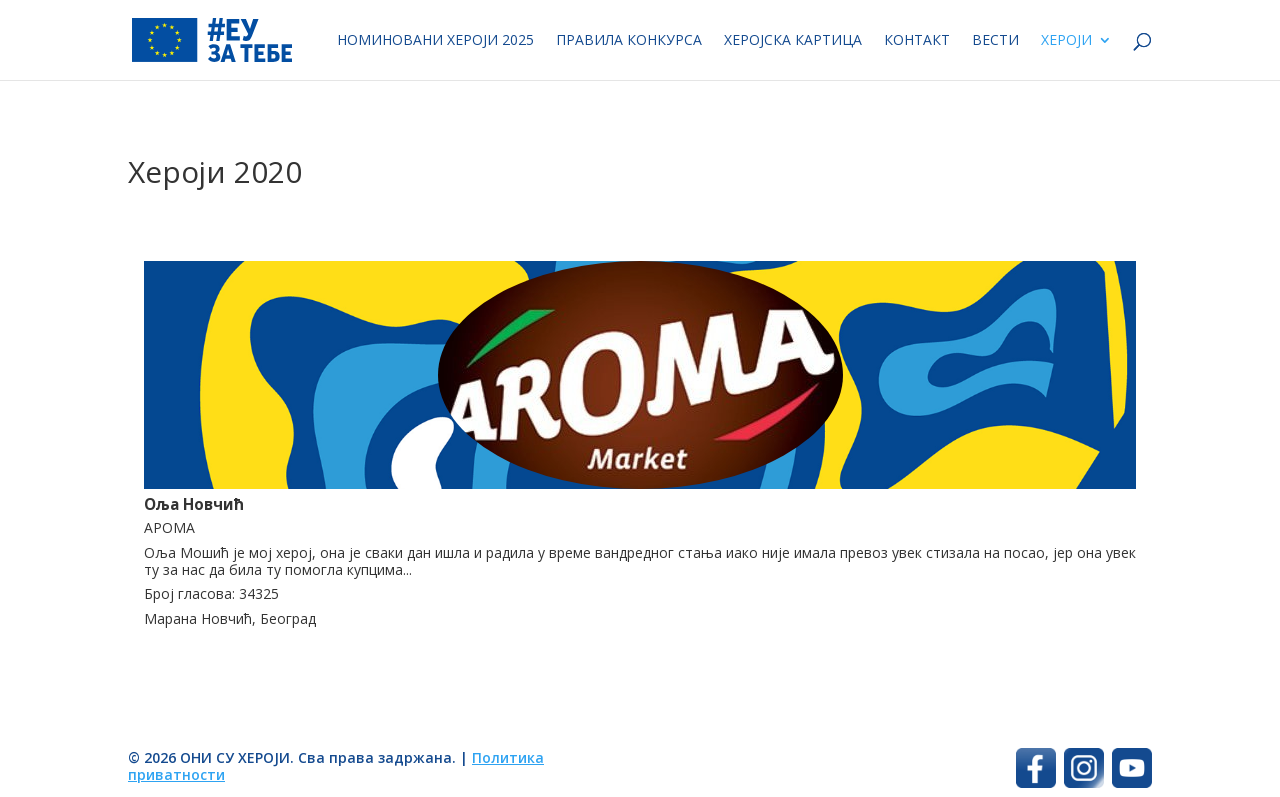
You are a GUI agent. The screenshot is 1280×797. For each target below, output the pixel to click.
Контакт (917, 41)
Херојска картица (793, 41)
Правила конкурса (629, 41)
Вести (995, 41)
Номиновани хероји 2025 (435, 41)
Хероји (1066, 41)
